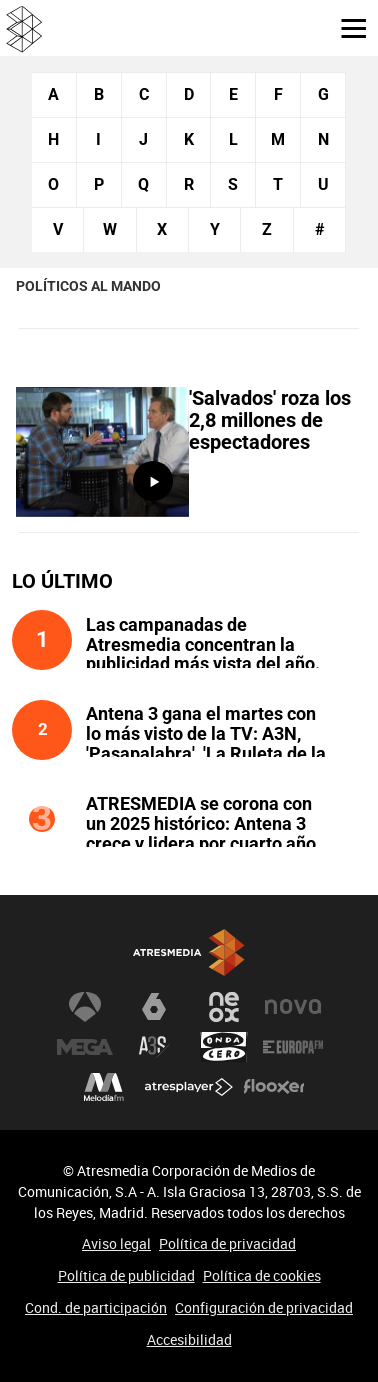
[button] (346, 27)
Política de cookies (262, 1275)
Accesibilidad (189, 1339)
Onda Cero (224, 1047)
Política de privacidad (227, 1243)
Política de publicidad (126, 1275)
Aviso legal (116, 1243)
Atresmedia (189, 952)
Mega (85, 1047)
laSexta (154, 1007)
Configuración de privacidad (264, 1307)
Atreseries (154, 1047)
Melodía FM (104, 1087)
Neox (224, 1007)
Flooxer (274, 1087)
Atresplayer (189, 1087)
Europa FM (293, 1047)
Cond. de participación (96, 1307)
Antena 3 (85, 1007)
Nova (293, 1007)
